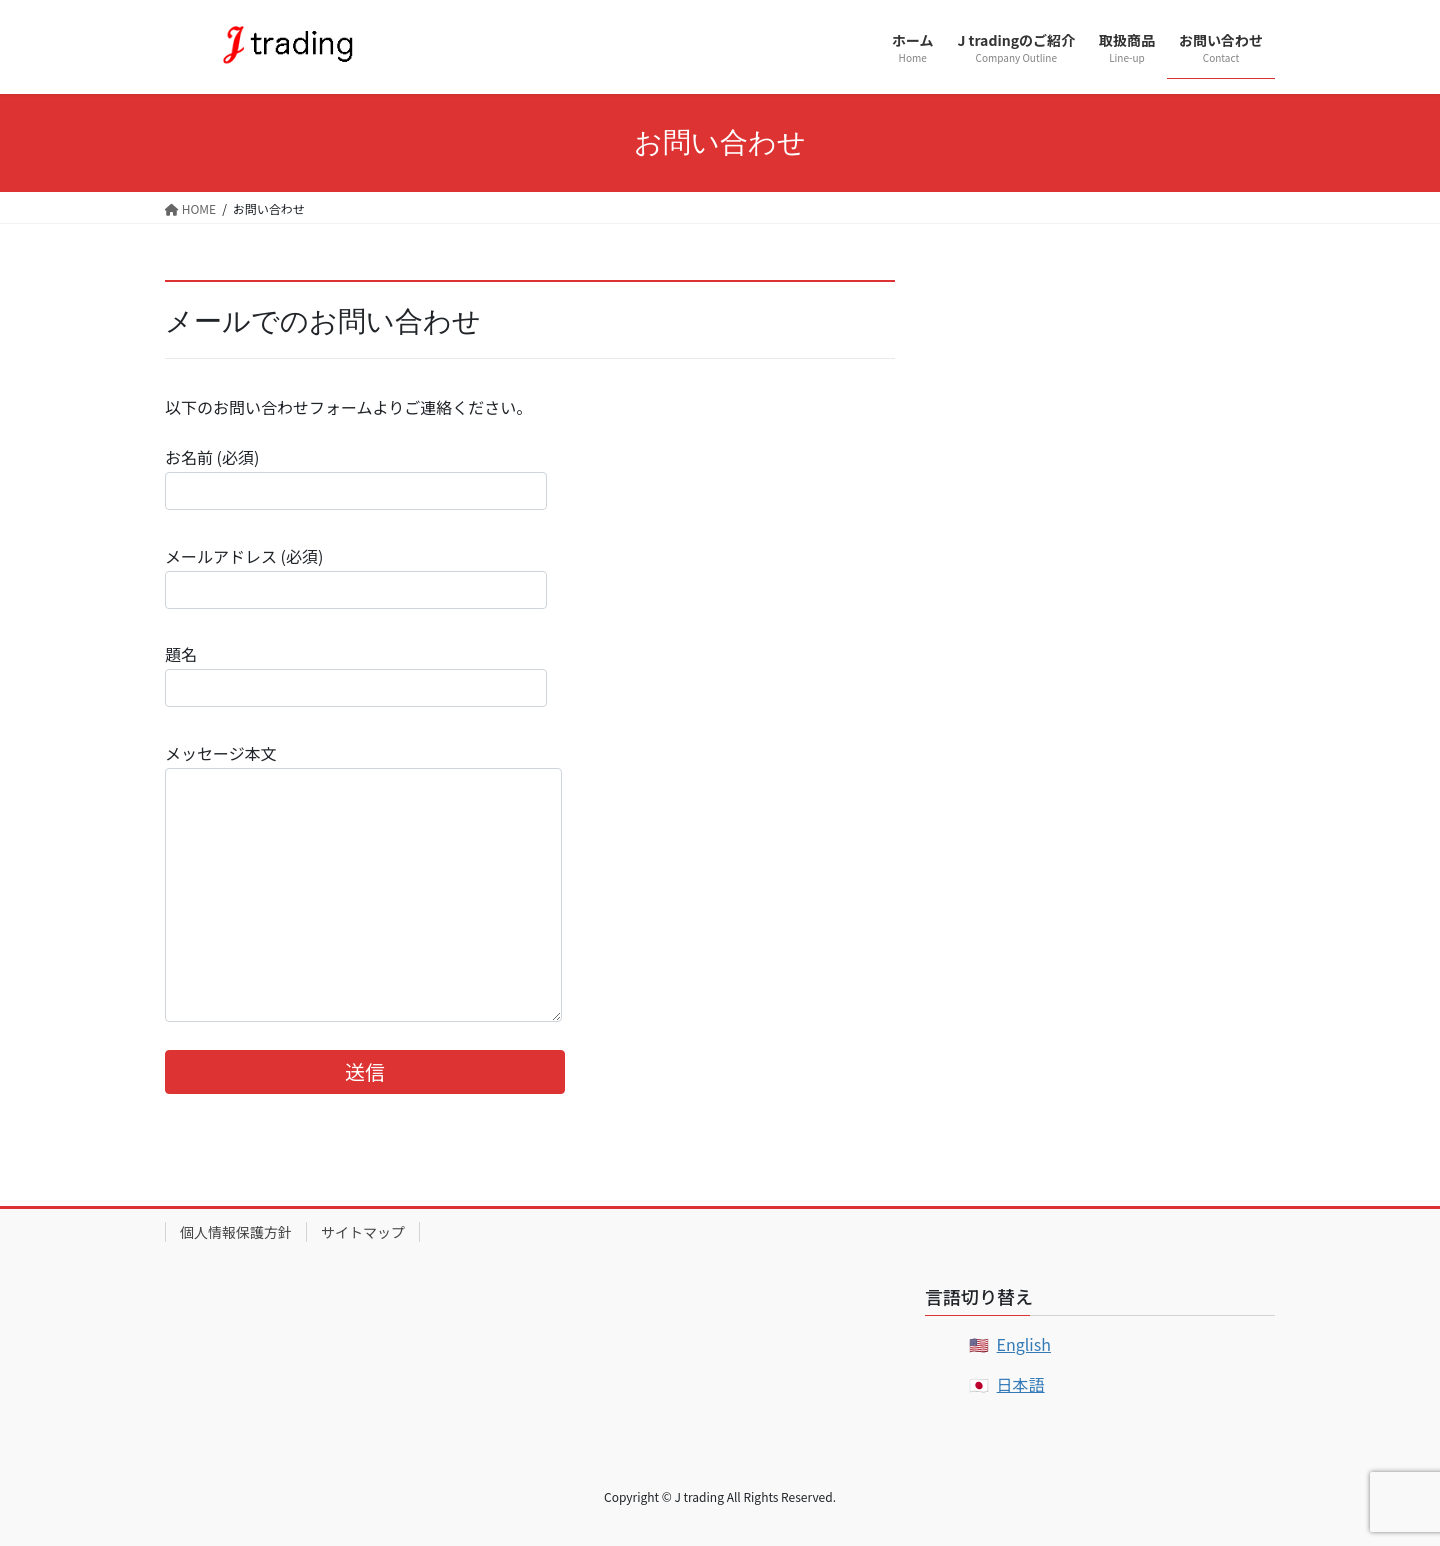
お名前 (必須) (356, 477)
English (1024, 1344)
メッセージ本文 (363, 881)
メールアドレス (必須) (356, 576)
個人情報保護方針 (236, 1232)
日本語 (1021, 1384)
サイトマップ (363, 1232)
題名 (356, 674)
